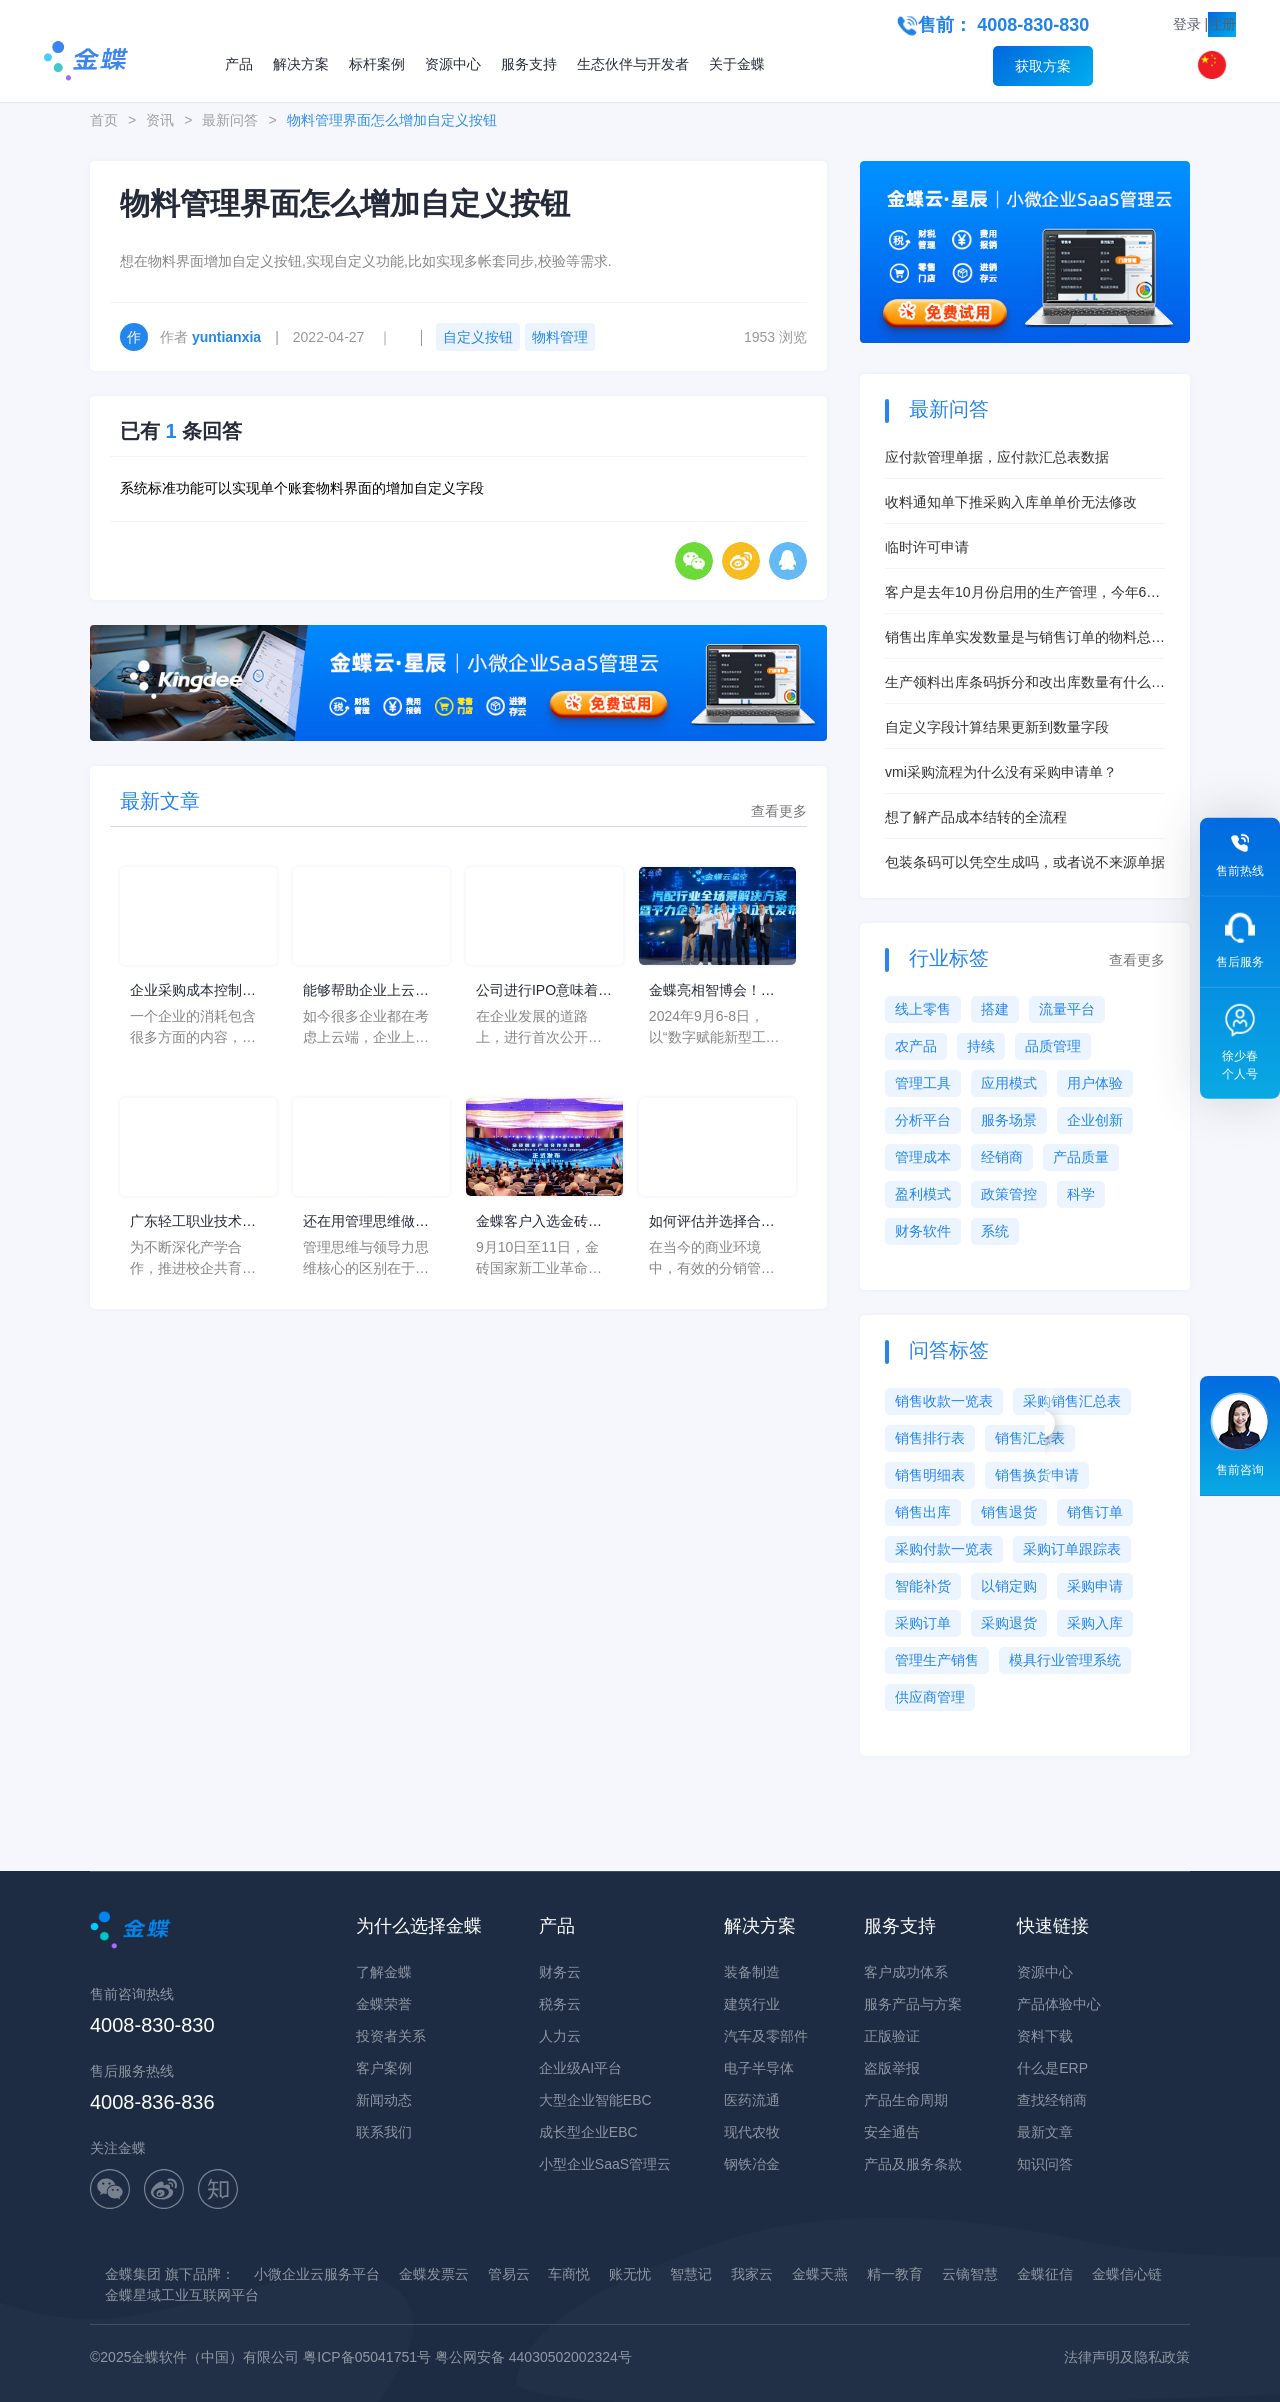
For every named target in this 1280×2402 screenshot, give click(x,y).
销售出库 (923, 1512)
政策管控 (1009, 1194)
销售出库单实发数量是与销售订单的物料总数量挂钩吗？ (1025, 638)
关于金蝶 (737, 64)
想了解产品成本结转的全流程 (976, 817)
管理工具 (923, 1083)
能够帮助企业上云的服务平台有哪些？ (366, 991)
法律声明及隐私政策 (1127, 2357)
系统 (995, 1231)
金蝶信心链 (1127, 2274)
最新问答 (230, 120)
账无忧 (630, 2274)
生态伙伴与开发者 (633, 64)
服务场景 (1009, 1120)
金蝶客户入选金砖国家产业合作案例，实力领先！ (539, 1222)
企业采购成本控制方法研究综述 (193, 991)
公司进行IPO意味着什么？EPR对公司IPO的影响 (544, 991)
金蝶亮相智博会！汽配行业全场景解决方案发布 (712, 991)
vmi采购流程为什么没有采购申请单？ (1001, 772)
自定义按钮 (478, 337)
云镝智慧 (970, 2274)
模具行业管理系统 (1065, 1660)
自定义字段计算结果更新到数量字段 (997, 727)
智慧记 (691, 2274)
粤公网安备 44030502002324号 (533, 2357)
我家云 (752, 2274)
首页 (104, 120)
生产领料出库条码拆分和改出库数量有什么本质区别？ (1025, 683)
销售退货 (1009, 1512)
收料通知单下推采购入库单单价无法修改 (1011, 502)
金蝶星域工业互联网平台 (182, 2295)
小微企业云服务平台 (317, 2274)
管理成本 (923, 1157)
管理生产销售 (937, 1660)
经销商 (1002, 1157)
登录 (1187, 24)
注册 (1222, 24)
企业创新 (1095, 1120)
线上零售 (923, 1009)
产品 (239, 64)
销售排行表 (930, 1438)
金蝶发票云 (434, 2274)
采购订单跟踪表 (1072, 1549)
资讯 (160, 120)
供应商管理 (930, 1697)
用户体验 (1095, 1083)
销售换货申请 (1037, 1475)
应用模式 (1009, 1083)
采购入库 (1095, 1623)
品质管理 (1053, 1046)
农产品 (916, 1046)
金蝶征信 (1045, 2274)
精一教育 (895, 2274)
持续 (981, 1046)
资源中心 (453, 64)
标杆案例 (377, 64)
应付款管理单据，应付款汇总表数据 (997, 457)
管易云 (509, 2274)
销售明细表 (930, 1475)
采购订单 (923, 1623)
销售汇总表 (1030, 1438)
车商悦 (569, 2274)
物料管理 (560, 337)
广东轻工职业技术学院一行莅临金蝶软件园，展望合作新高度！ (193, 1222)
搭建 (995, 1009)
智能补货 (923, 1586)
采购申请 (1095, 1586)
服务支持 (529, 64)
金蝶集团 (133, 2274)
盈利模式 (923, 1194)
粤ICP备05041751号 (367, 2357)
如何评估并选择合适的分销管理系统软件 (712, 1222)
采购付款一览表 (944, 1549)
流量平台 (1067, 1009)
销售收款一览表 (944, 1401)
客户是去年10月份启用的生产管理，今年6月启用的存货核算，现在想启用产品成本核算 (1022, 593)
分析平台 (923, 1120)
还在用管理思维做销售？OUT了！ (366, 1222)
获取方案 (1043, 66)
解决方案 (301, 64)
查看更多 (779, 811)
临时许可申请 (927, 547)
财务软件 (923, 1231)
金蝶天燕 (820, 2274)
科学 (1081, 1194)
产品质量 (1081, 1157)
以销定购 (1009, 1586)
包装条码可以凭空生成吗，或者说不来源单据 (1025, 862)
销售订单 (1095, 1512)
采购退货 (1009, 1623)
